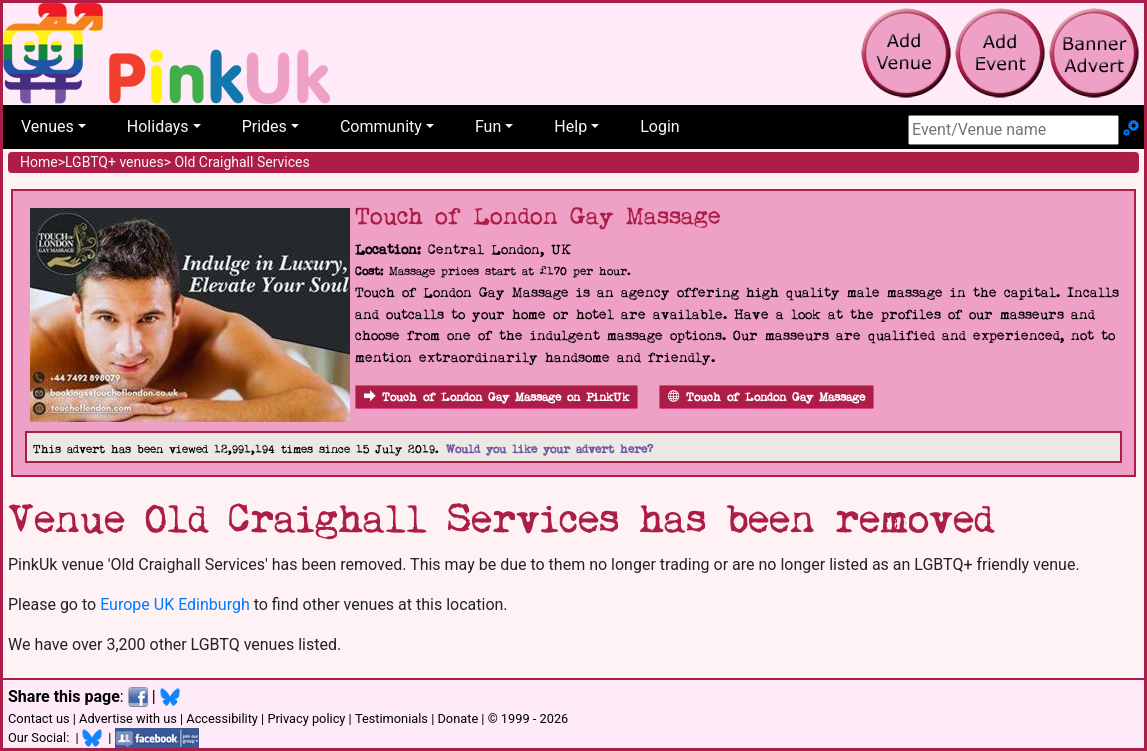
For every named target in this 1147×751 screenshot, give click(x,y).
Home (39, 162)
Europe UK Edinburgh (175, 604)
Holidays (158, 126)
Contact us (39, 718)
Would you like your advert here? (549, 449)
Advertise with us (128, 718)
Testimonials (391, 718)
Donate (457, 718)
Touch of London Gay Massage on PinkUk (496, 397)
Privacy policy (306, 718)
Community (381, 126)
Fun (488, 126)
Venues (47, 126)
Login (659, 126)
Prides (264, 126)
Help (570, 126)
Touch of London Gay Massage (766, 397)
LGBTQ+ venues (114, 162)
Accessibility (222, 718)
